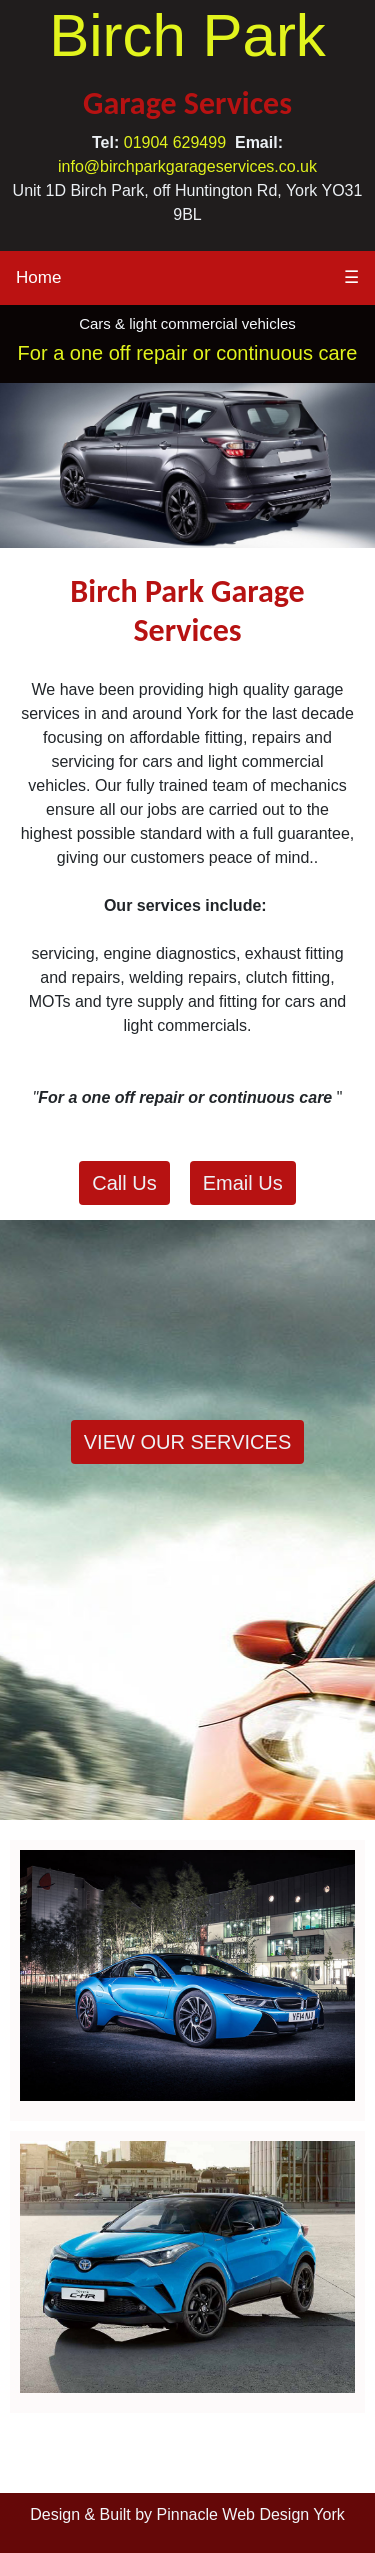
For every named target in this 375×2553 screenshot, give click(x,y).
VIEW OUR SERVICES (187, 1442)
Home (38, 277)
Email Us (243, 1183)
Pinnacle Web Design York (251, 2514)
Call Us (124, 1183)
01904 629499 (175, 142)
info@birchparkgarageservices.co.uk (187, 166)
